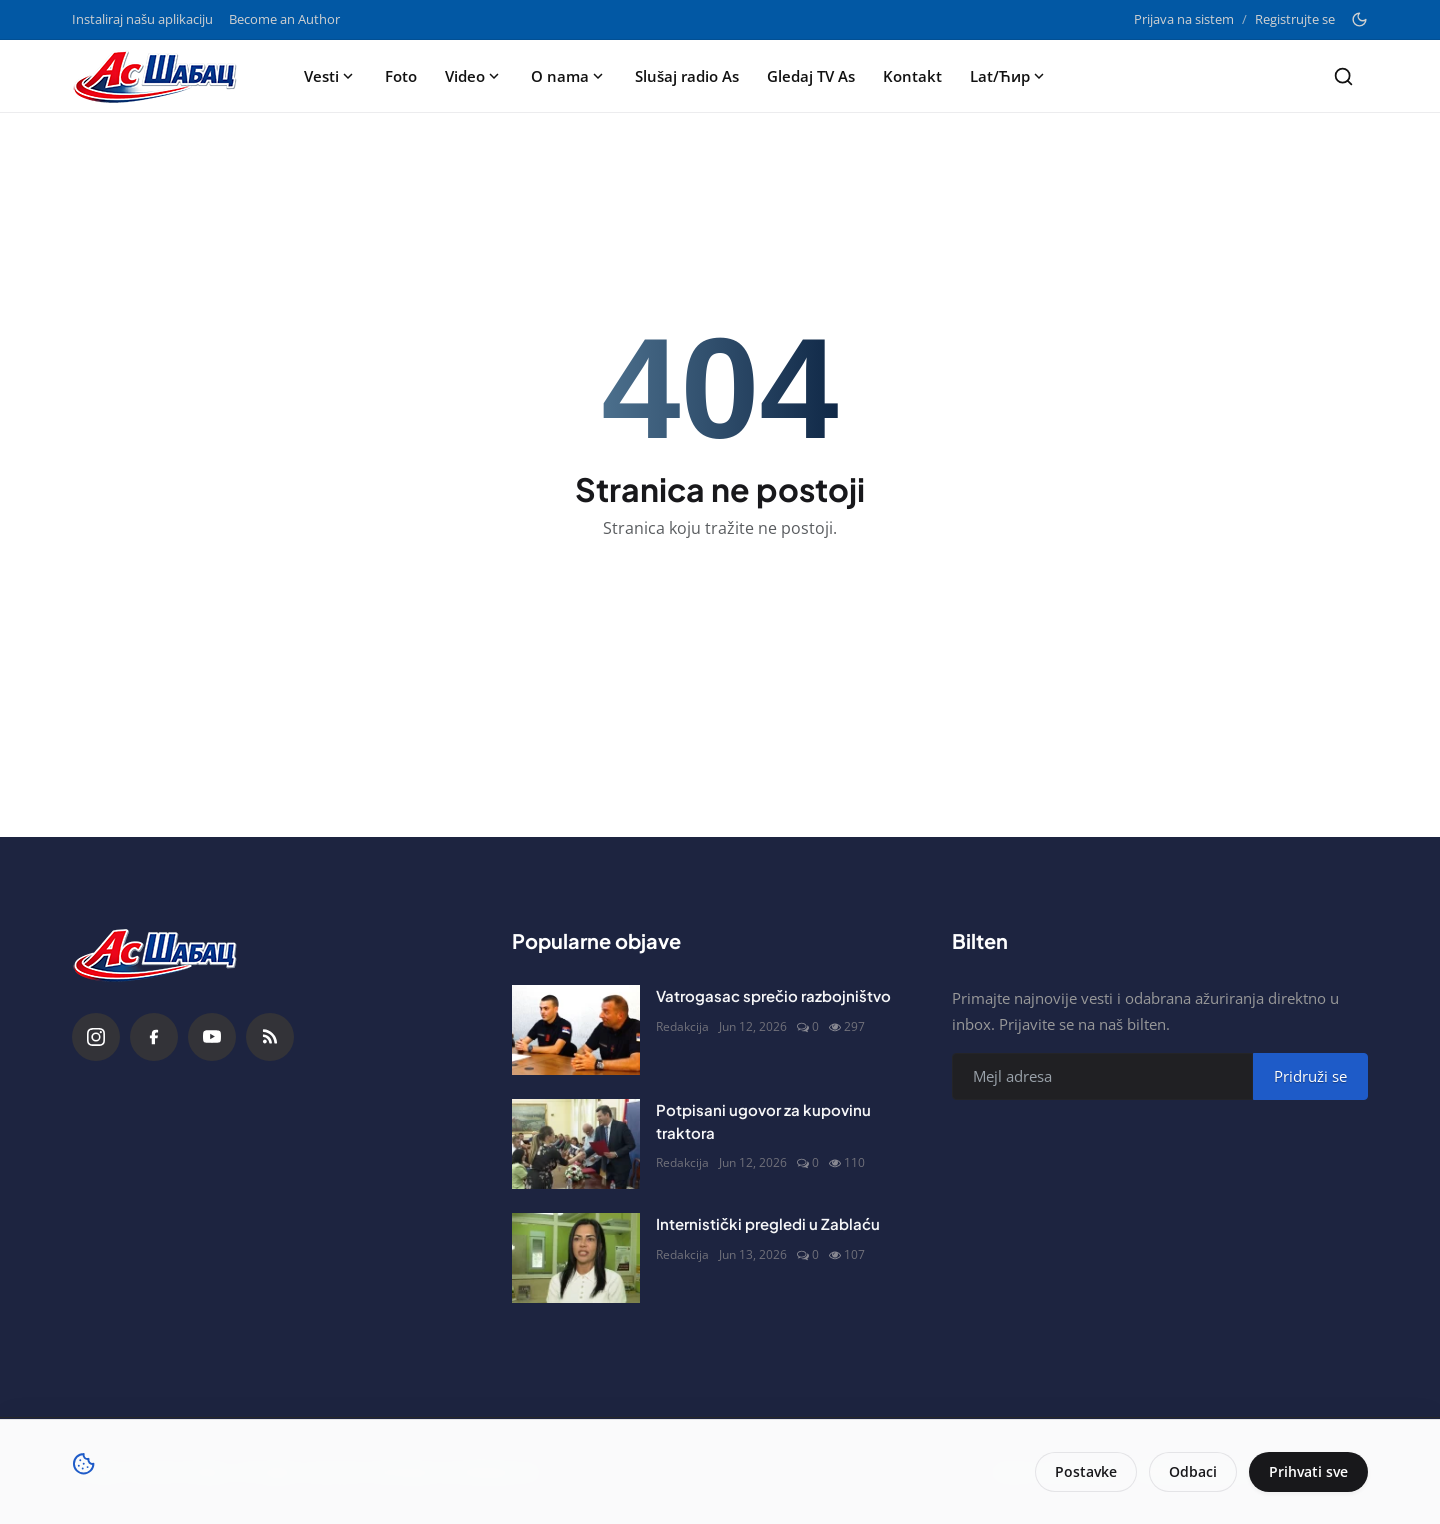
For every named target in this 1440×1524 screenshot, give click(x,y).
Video (474, 76)
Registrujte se (1295, 19)
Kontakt (912, 76)
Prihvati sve (1308, 1471)
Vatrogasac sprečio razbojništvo (773, 995)
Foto (401, 76)
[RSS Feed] (270, 1037)
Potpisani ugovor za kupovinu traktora (763, 1121)
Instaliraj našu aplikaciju (142, 19)
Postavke (1086, 1471)
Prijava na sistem (1184, 19)
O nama (569, 76)
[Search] (1343, 76)
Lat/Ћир (1009, 76)
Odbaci (1193, 1471)
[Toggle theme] (1359, 19)
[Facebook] (154, 1037)
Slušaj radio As (687, 76)
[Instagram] (96, 1037)
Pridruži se (1310, 1076)
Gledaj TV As (811, 76)
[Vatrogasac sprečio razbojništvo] (576, 1030)
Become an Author (284, 19)
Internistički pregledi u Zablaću (768, 1223)
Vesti (330, 76)
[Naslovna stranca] (161, 76)
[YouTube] (212, 1037)
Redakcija (682, 1026)
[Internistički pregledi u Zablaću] (576, 1258)
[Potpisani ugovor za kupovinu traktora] (576, 1144)
